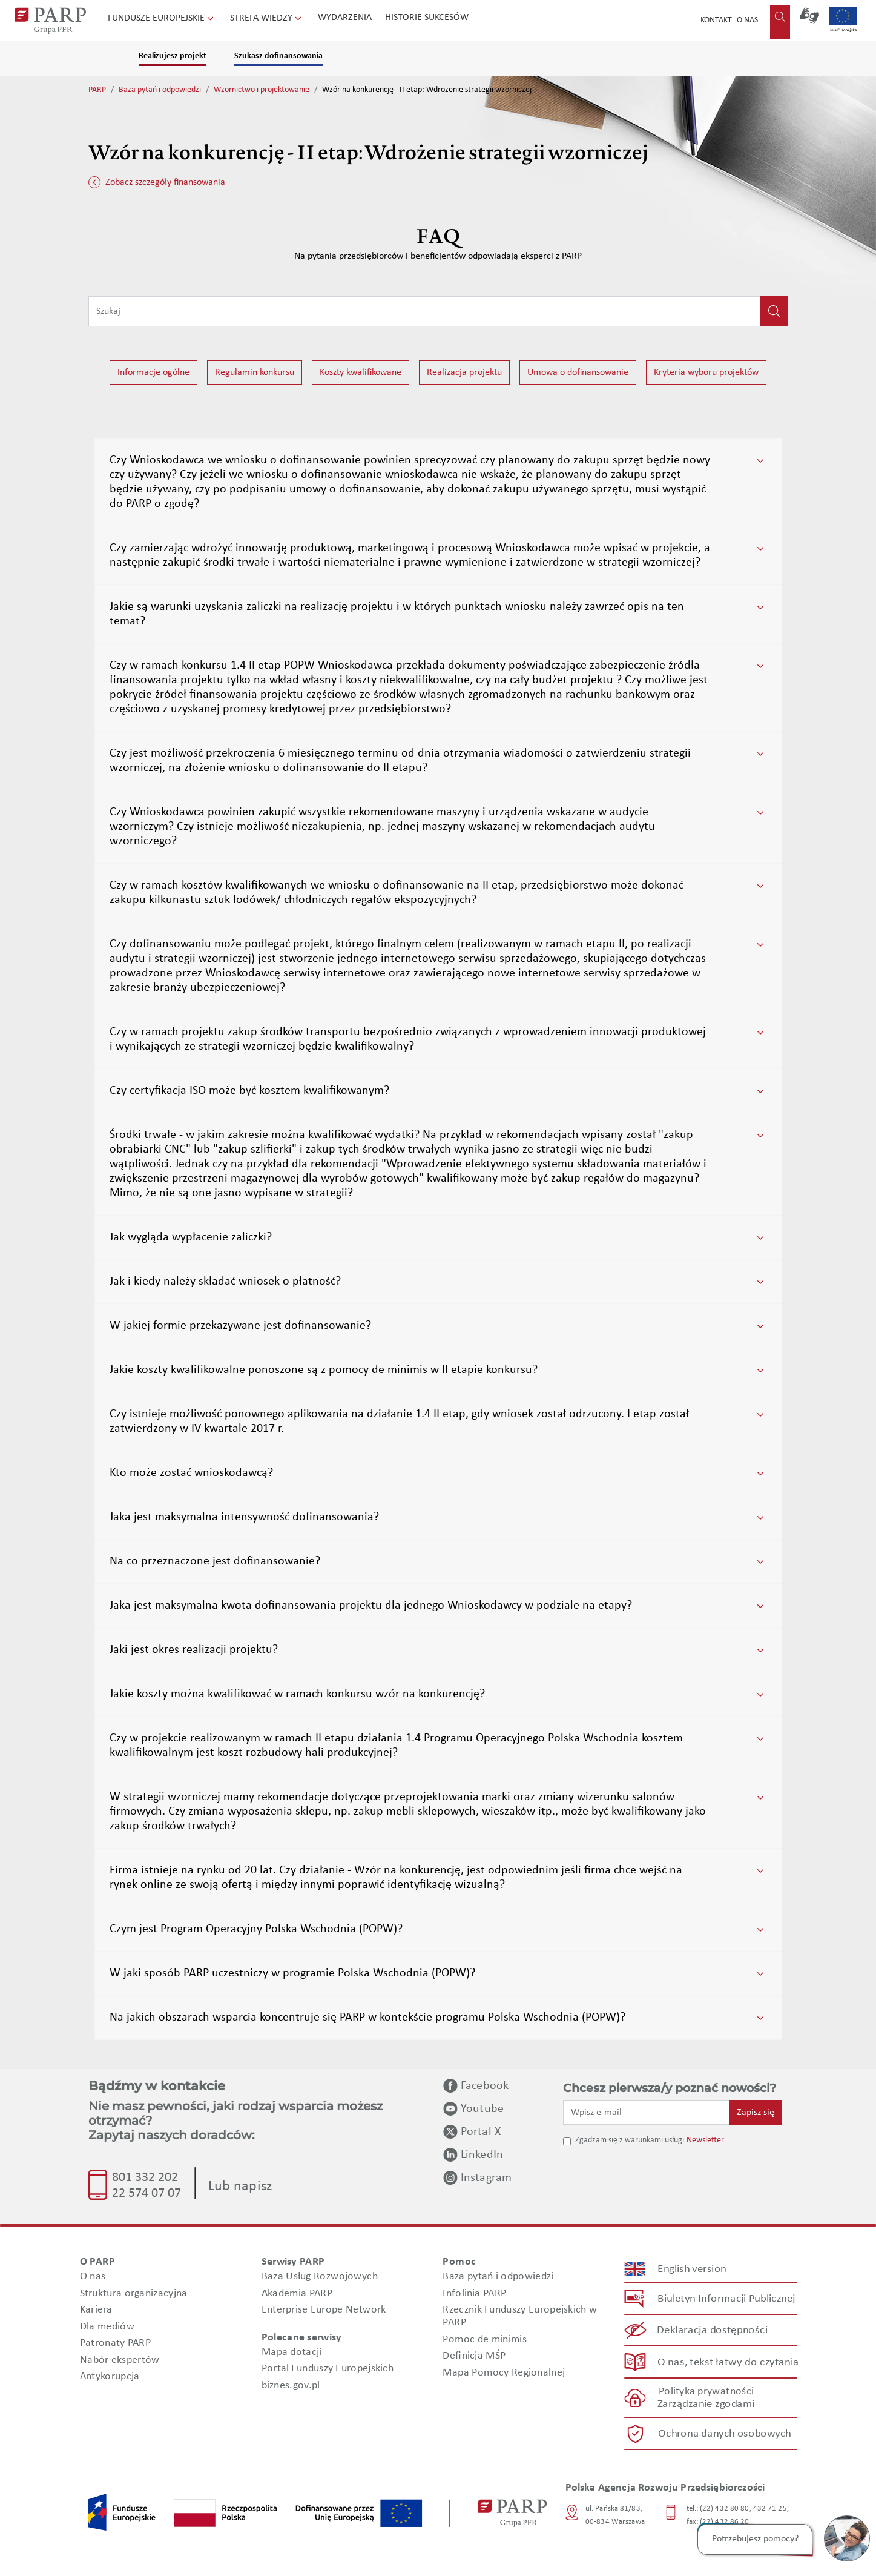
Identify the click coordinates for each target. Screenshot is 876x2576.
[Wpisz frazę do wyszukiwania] (424, 311)
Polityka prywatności (705, 2391)
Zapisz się (755, 2112)
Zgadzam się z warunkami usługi (629, 2140)
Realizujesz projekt (172, 56)
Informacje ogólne (153, 372)
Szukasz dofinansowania (278, 56)
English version (691, 2269)
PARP (97, 89)
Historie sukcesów (427, 17)
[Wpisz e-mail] (646, 2112)
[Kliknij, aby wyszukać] (774, 311)
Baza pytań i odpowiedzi (160, 89)
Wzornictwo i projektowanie (261, 89)
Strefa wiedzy (267, 18)
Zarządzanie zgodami (705, 2404)
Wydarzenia (345, 17)
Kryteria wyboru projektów (706, 372)
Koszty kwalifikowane (360, 372)
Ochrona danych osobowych (724, 2434)
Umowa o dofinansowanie (577, 372)
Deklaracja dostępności (712, 2330)
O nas (747, 20)
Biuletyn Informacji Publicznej (726, 2299)
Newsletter (705, 2140)
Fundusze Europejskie (162, 18)
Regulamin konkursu (254, 372)
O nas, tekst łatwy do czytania (728, 2362)
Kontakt (716, 20)
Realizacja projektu (464, 372)
